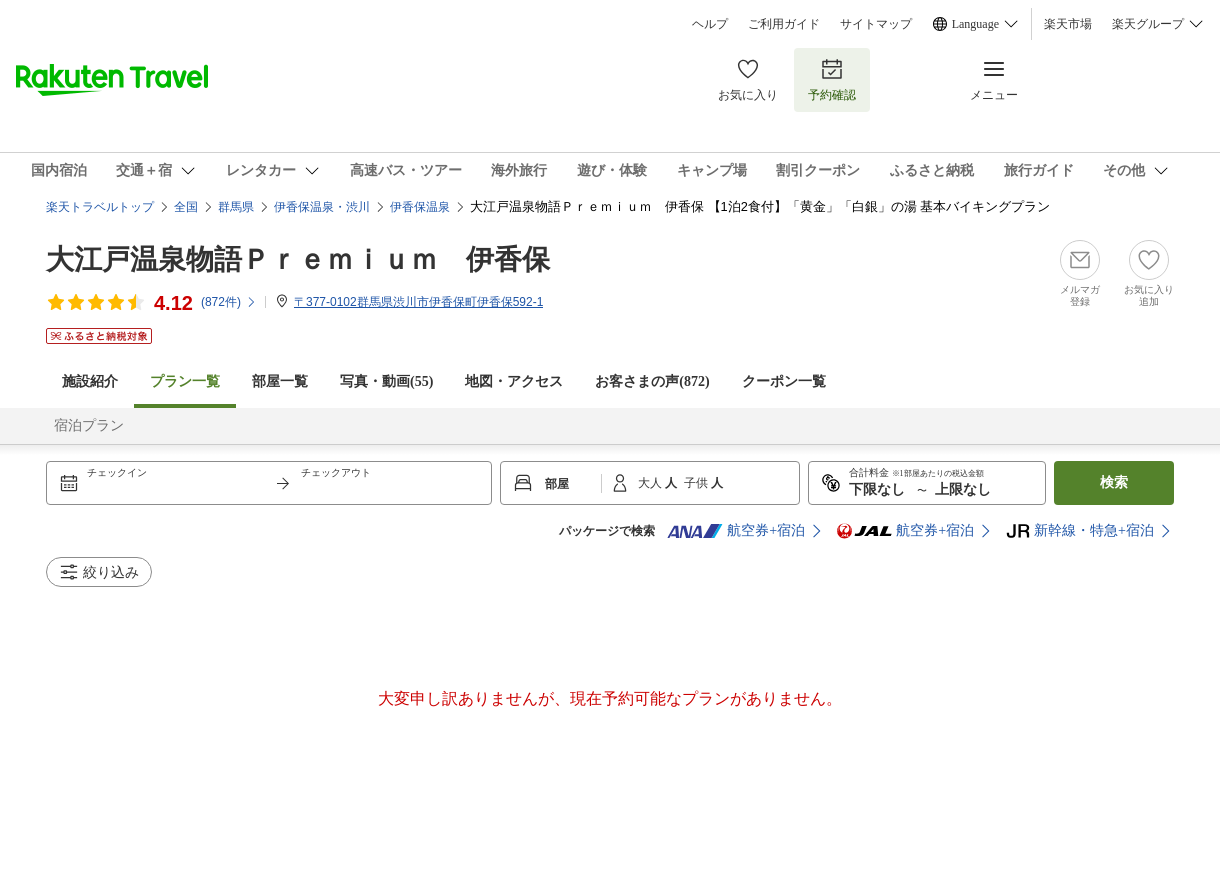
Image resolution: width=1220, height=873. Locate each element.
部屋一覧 (280, 381)
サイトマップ (876, 24)
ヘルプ (710, 24)
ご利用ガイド (784, 24)
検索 (1114, 482)
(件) (229, 302)
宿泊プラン (89, 425)
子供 (697, 483)
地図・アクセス (514, 381)
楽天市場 (1068, 24)
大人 (651, 483)
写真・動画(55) (386, 381)
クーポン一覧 (784, 381)
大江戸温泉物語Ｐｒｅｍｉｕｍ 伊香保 (298, 259)
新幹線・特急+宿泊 (1080, 531)
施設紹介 (90, 381)
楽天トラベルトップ (100, 207)
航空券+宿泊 (736, 531)
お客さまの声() (652, 381)
